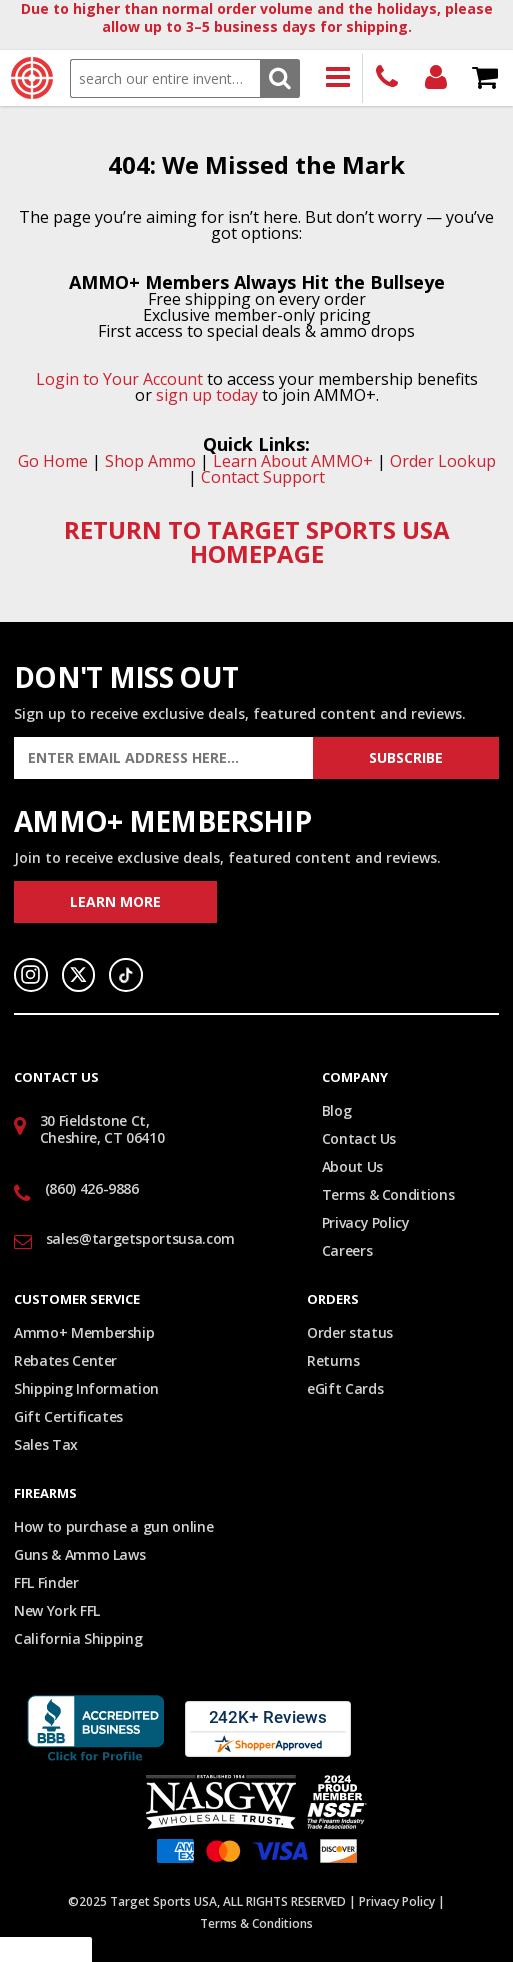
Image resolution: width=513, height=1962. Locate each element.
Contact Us (359, 1138)
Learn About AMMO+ (293, 461)
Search (279, 78)
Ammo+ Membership (84, 1332)
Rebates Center (65, 1360)
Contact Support (263, 477)
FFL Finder (46, 1582)
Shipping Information (86, 1388)
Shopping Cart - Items (485, 78)
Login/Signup (436, 78)
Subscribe (406, 757)
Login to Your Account (119, 379)
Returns (333, 1360)
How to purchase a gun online (113, 1526)
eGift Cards (345, 1388)
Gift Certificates (68, 1416)
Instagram (31, 975)
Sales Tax (46, 1444)
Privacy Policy (366, 1222)
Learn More (115, 901)
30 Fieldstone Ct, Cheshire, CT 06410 (102, 1129)
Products (338, 78)
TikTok (126, 975)
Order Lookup (443, 461)
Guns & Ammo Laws (79, 1554)
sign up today (207, 395)
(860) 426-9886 (387, 78)
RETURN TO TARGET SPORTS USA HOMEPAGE (257, 541)
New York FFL (57, 1610)
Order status (350, 1332)
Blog (337, 1110)
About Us (352, 1166)
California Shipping (78, 1638)
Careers (347, 1250)
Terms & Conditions (388, 1194)
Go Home (53, 461)
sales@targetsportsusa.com (140, 1238)
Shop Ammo (150, 461)
